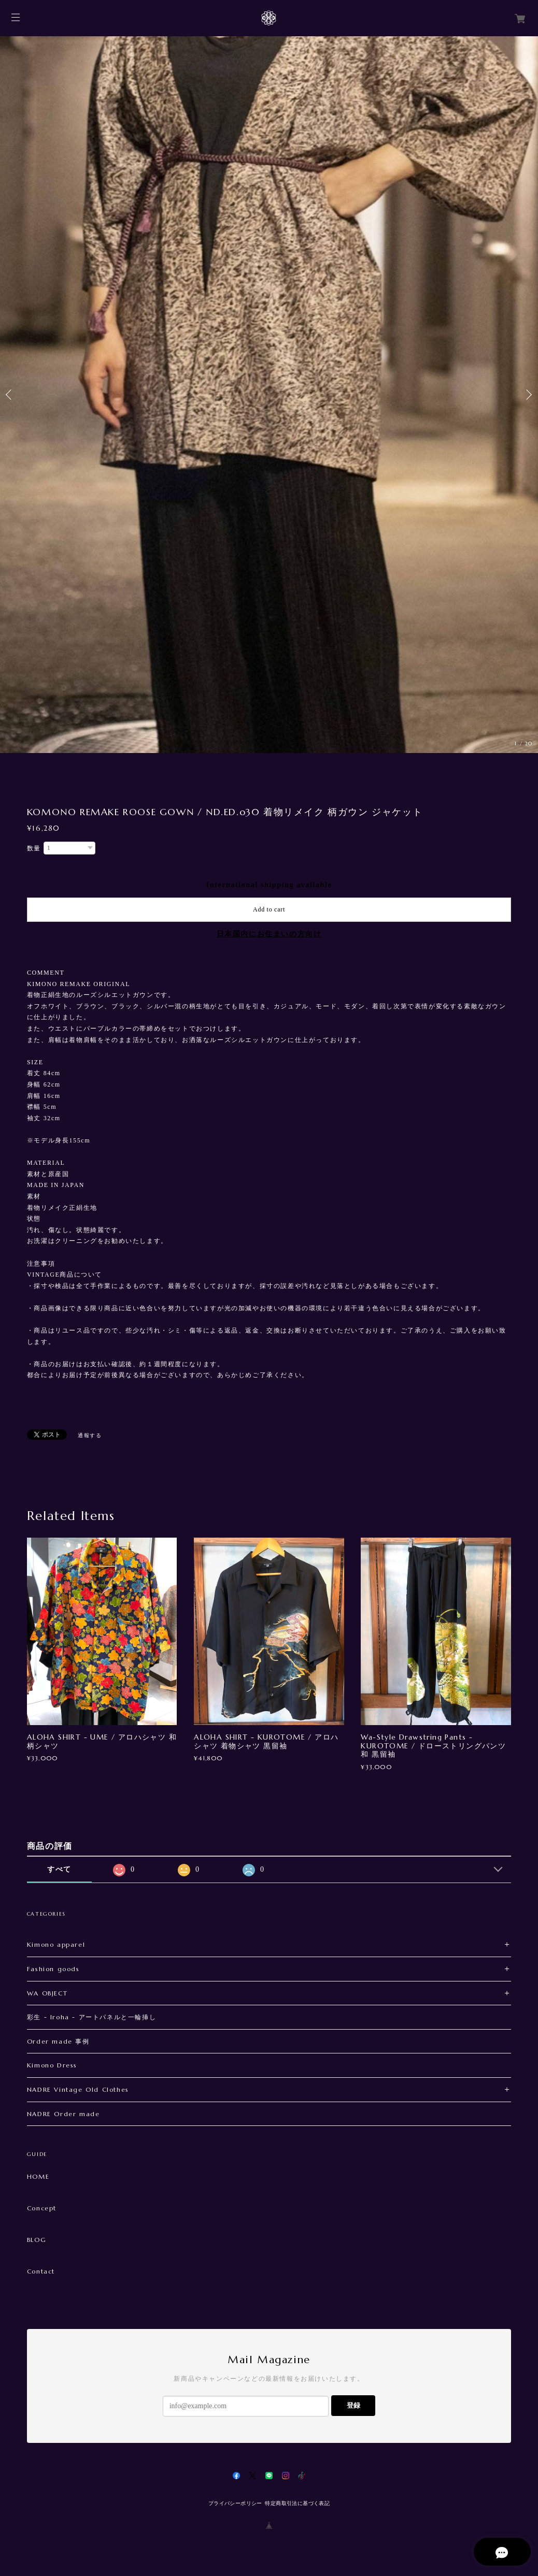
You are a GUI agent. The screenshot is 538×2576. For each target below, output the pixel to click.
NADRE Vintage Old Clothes (78, 2089)
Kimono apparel (56, 1944)
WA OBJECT (47, 1993)
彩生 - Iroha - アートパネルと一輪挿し (91, 2017)
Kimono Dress (52, 2065)
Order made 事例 (58, 2041)
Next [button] (527, 394)
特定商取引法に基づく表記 (297, 2503)
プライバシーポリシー (235, 2503)
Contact (41, 2271)
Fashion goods (53, 1969)
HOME (38, 2176)
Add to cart (269, 909)
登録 (353, 2405)
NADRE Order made (63, 2114)
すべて (59, 1869)
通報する (90, 1435)
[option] (269, 394)
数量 (34, 848)
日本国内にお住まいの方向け (269, 934)
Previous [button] (10, 394)
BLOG (36, 2240)
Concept (41, 2208)
